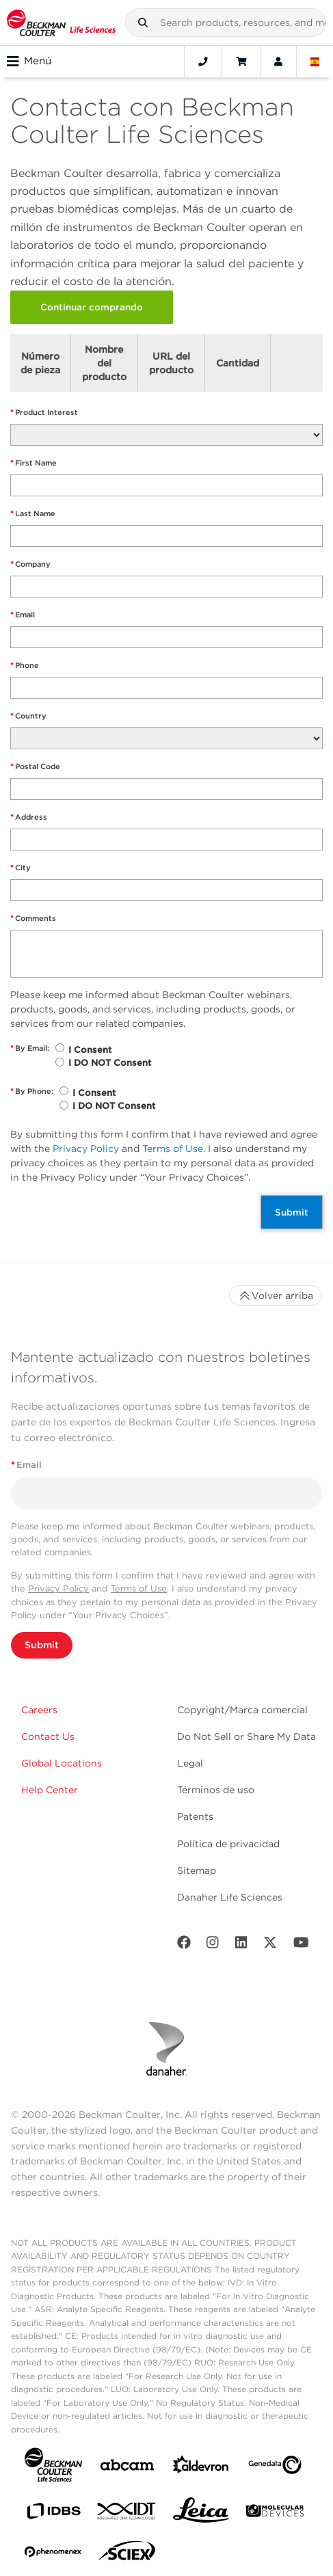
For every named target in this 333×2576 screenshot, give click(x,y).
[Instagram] (213, 1945)
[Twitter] (270, 1945)
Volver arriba (275, 1295)
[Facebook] (184, 1945)
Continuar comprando (91, 306)
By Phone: (31, 1091)
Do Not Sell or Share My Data (246, 1736)
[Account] (278, 61)
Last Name (32, 514)
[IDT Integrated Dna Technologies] (127, 2514)
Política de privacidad (228, 1843)
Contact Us (48, 1736)
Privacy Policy (86, 1148)
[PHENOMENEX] (53, 2554)
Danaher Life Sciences (229, 1897)
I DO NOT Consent (109, 1063)
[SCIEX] (127, 2554)
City (20, 868)
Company (30, 564)
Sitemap (196, 1870)
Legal (190, 1763)
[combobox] (225, 22)
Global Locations (61, 1763)
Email (22, 615)
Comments (33, 918)
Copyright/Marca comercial (242, 1709)
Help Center (49, 1789)
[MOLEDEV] (275, 2513)
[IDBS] (53, 2514)
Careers (39, 1709)
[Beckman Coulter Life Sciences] (61, 22)
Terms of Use (172, 1148)
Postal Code (35, 767)
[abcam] (127, 2467)
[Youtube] (301, 1945)
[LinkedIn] (241, 1945)
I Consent (89, 1050)
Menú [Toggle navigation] (29, 61)
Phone (24, 665)
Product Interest (44, 412)
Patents (195, 1816)
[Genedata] (275, 2467)
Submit (291, 1212)
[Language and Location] (315, 61)
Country (28, 716)
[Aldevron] (201, 2468)
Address (28, 817)
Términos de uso (215, 1789)
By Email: (29, 1048)
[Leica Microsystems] (201, 2513)
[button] (143, 22)
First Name (33, 463)
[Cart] (241, 61)
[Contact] (203, 61)
